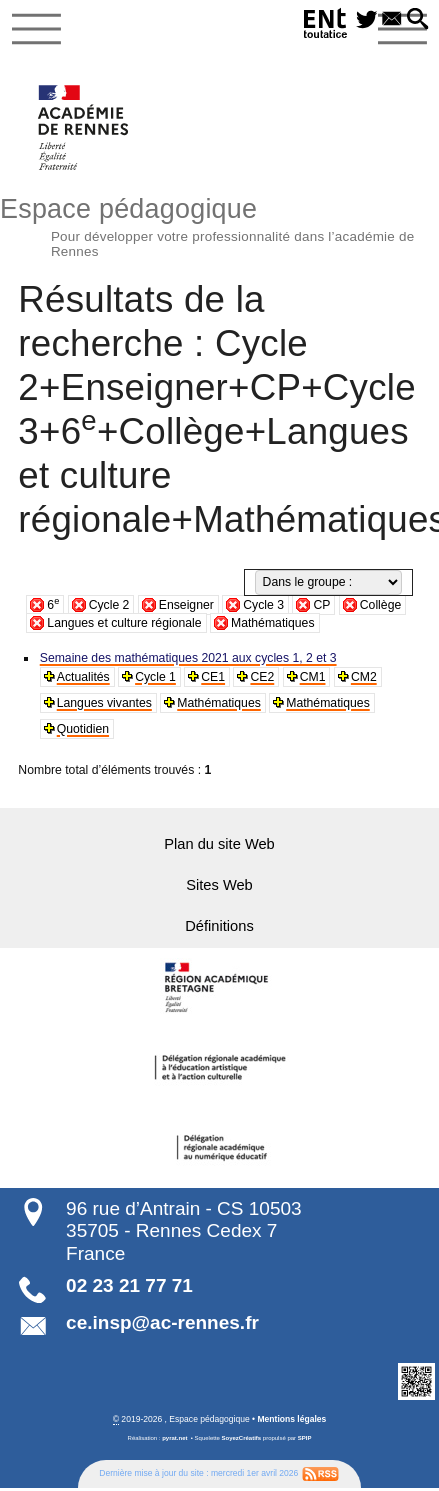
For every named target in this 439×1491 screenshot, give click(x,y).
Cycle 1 (155, 677)
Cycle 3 (263, 605)
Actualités (83, 677)
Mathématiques (273, 623)
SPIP (305, 1437)
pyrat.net (174, 1437)
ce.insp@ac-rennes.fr (162, 1321)
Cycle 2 (109, 605)
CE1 (213, 677)
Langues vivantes (104, 703)
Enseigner (186, 605)
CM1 (312, 677)
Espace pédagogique (219, 224)
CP (321, 605)
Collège (380, 605)
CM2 (363, 677)
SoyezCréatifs (242, 1437)
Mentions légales (291, 1418)
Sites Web (219, 884)
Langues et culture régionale (124, 623)
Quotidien (83, 729)
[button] (418, 20)
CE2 (262, 677)
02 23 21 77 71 (129, 1284)
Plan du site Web (220, 843)
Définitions (220, 924)
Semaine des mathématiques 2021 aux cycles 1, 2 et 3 (187, 658)
